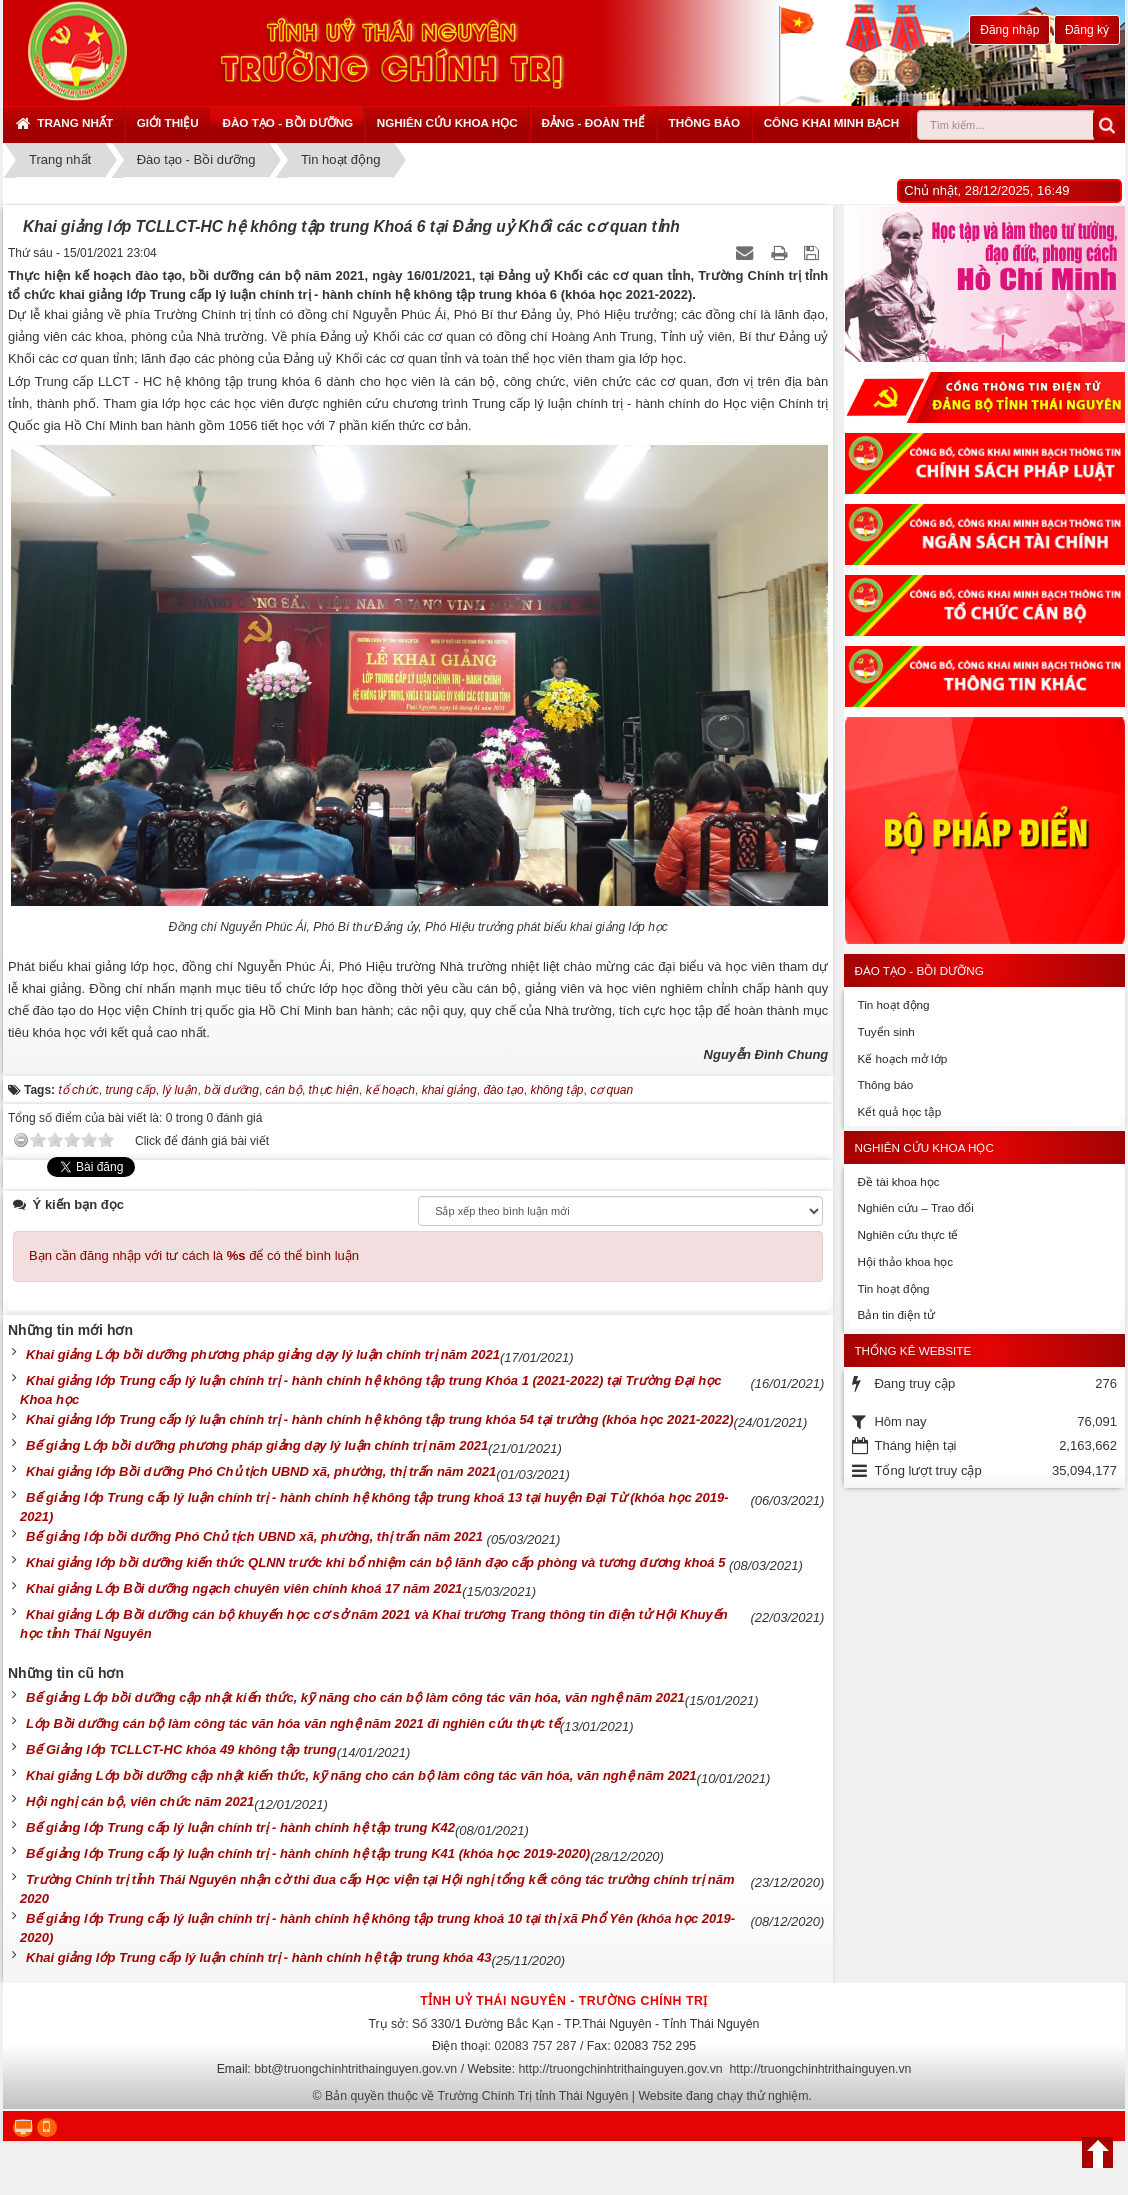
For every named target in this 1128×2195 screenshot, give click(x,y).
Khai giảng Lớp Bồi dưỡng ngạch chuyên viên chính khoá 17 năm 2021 (244, 1588)
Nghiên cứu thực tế (907, 1234)
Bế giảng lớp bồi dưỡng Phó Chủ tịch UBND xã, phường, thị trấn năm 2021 (256, 1536)
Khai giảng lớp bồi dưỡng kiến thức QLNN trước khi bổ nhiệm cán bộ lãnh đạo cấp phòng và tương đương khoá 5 (377, 1562)
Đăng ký (1087, 30)
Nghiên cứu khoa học (447, 122)
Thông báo (704, 122)
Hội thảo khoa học (905, 1261)
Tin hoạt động (893, 1004)
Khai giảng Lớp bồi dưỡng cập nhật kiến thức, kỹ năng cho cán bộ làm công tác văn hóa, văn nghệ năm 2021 (361, 1775)
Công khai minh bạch (832, 122)
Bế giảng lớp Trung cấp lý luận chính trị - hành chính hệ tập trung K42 (240, 1827)
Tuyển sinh (885, 1031)
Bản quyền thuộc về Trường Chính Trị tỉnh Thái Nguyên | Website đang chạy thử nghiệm (567, 2096)
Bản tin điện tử (895, 1314)
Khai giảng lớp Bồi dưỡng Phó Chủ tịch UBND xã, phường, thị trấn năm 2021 (261, 1471)
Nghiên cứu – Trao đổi (915, 1207)
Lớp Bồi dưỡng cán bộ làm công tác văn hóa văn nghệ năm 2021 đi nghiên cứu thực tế (293, 1723)
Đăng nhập (1009, 30)
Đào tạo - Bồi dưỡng (287, 122)
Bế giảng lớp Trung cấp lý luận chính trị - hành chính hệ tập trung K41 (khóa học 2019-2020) (308, 1853)
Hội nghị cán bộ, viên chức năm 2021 (140, 1801)
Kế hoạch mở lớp (902, 1058)
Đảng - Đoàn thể (593, 122)
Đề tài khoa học (898, 1181)
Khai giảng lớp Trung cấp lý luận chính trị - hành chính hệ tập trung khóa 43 (258, 1957)
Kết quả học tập (899, 1111)
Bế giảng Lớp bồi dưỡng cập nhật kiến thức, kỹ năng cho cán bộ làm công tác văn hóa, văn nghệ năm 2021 (355, 1697)
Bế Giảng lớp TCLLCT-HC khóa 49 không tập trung (181, 1749)
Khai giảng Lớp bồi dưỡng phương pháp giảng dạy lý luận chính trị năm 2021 (263, 1354)
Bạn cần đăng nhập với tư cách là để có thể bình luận (194, 1255)
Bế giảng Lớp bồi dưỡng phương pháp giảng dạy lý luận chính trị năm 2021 (257, 1445)
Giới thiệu (168, 122)
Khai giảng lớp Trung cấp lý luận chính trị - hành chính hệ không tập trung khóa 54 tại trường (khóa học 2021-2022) (380, 1419)
